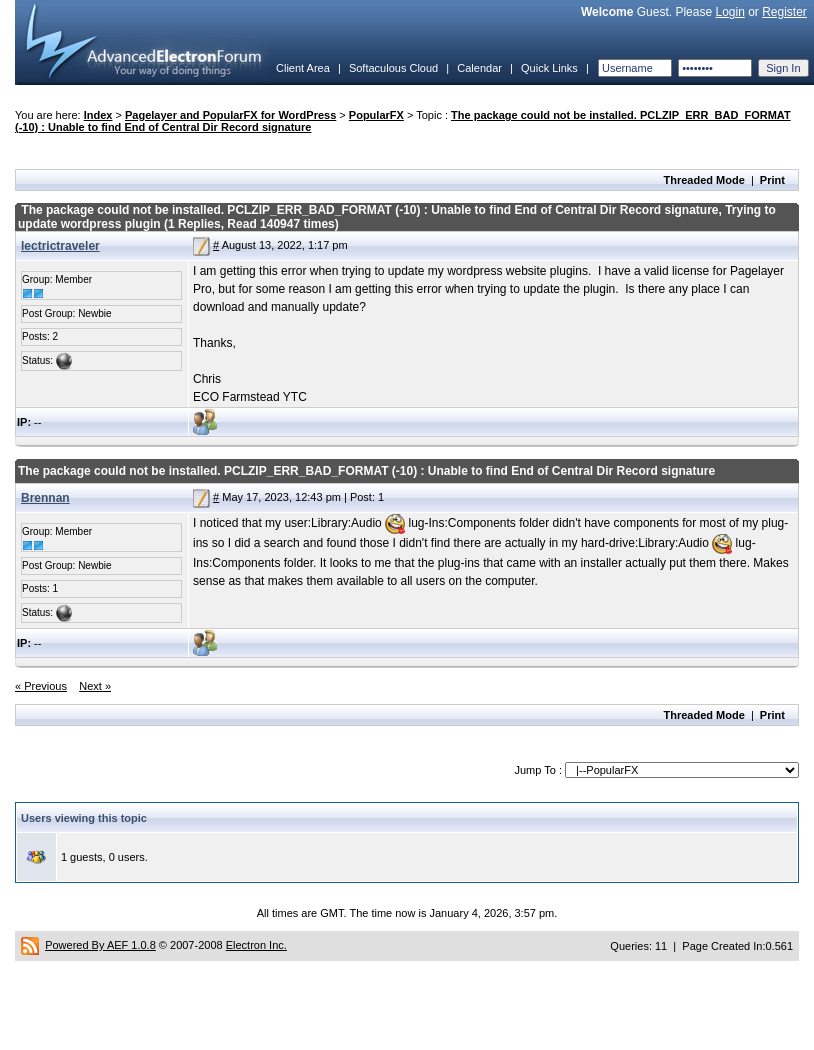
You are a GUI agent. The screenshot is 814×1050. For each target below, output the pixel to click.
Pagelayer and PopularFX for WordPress (230, 115)
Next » (95, 686)
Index (98, 115)
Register (784, 12)
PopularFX (376, 115)
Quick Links (549, 68)
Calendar (479, 68)
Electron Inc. (256, 945)
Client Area (303, 68)
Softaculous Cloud (393, 68)
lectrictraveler (60, 246)
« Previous (41, 686)
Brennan (45, 498)
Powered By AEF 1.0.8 (100, 945)
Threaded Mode (704, 180)
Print (772, 180)
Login (729, 12)
